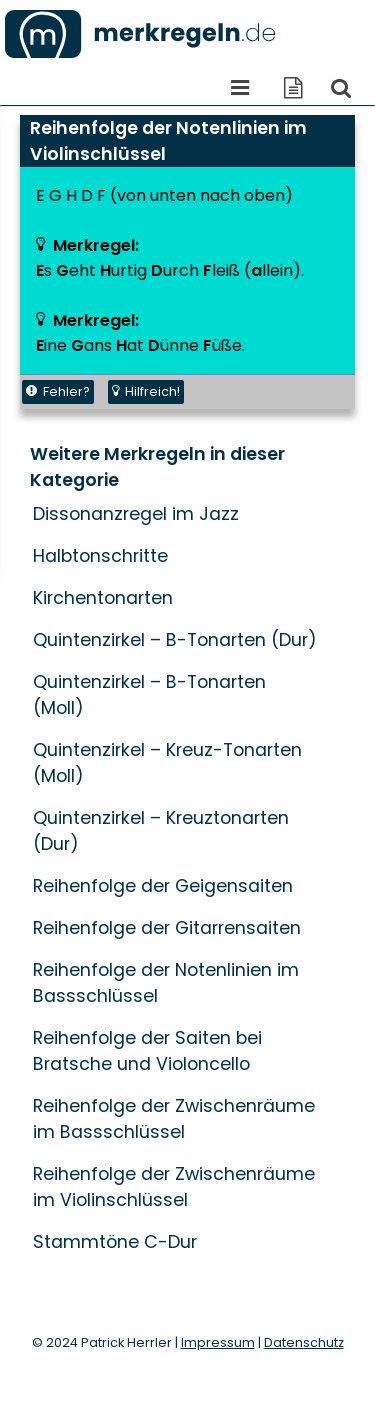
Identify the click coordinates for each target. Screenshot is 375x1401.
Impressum (218, 1342)
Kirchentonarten (103, 598)
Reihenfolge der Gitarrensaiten (167, 928)
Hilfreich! (146, 391)
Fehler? (58, 391)
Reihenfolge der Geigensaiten (163, 886)
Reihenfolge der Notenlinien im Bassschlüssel (166, 983)
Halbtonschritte (100, 556)
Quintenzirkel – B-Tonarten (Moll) (149, 695)
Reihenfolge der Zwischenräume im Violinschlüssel (174, 1187)
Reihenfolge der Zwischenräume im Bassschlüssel (174, 1119)
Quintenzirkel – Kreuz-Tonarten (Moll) (167, 763)
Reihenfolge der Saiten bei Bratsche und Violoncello (147, 1051)
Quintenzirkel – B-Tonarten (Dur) (175, 640)
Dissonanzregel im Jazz (136, 514)
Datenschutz (304, 1342)
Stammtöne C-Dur (115, 1242)
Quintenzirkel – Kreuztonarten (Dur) (161, 831)
